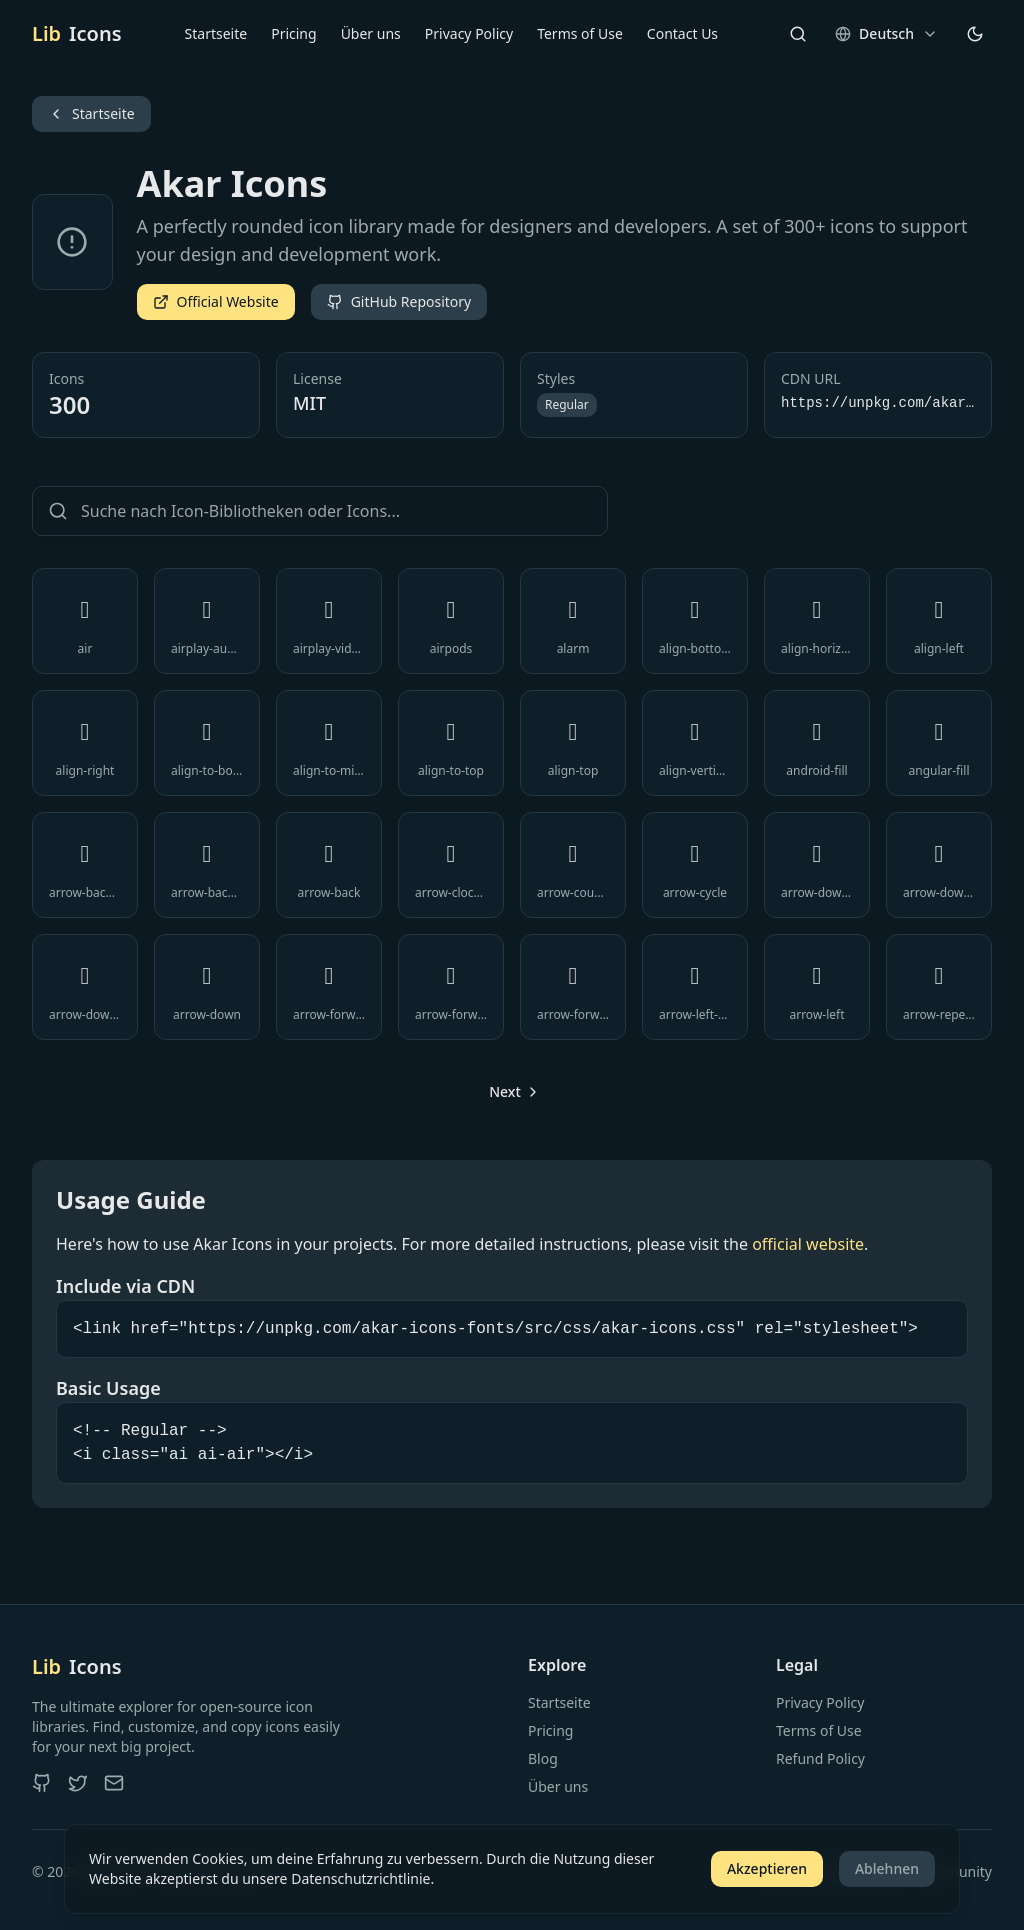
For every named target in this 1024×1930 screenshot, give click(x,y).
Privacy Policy (469, 33)
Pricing (293, 33)
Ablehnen (887, 1868)
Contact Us (682, 33)
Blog (543, 1758)
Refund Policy (820, 1758)
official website (808, 1244)
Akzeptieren (767, 1868)
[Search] (798, 34)
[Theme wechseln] (975, 34)
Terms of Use (580, 33)
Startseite (216, 33)
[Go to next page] (512, 1092)
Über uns (371, 33)
